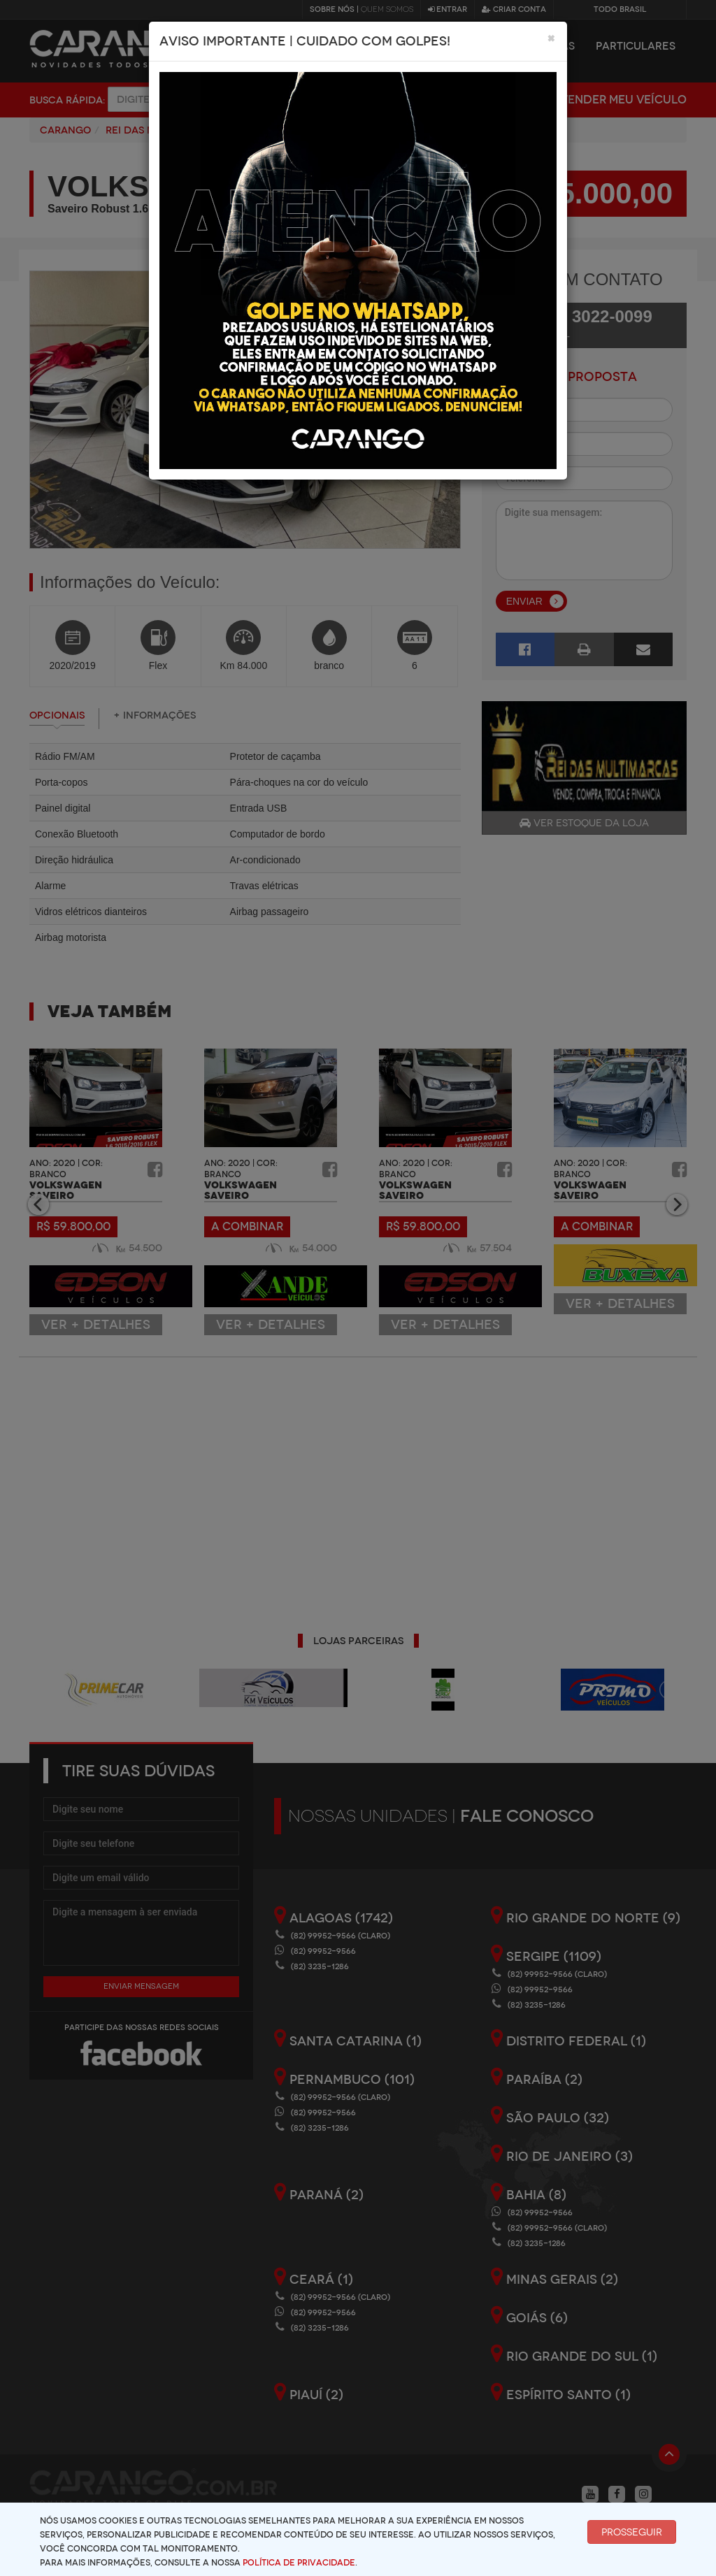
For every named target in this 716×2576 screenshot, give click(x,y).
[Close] (551, 38)
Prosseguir (631, 2532)
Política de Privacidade (299, 2563)
